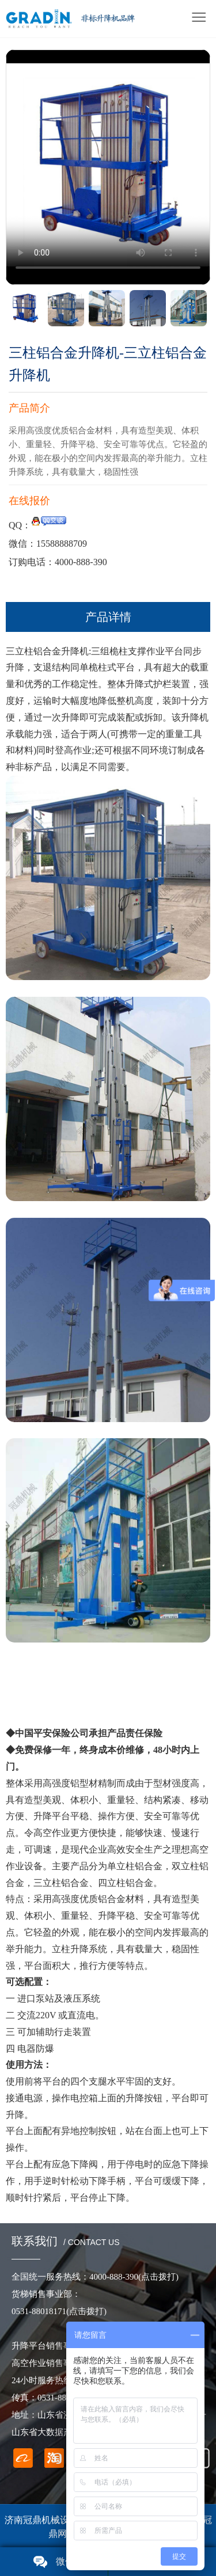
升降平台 (51, 1816)
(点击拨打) (86, 2311)
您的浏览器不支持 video (108, 165)
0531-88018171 (39, 2311)
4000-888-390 (134, 2276)
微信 (65, 2561)
